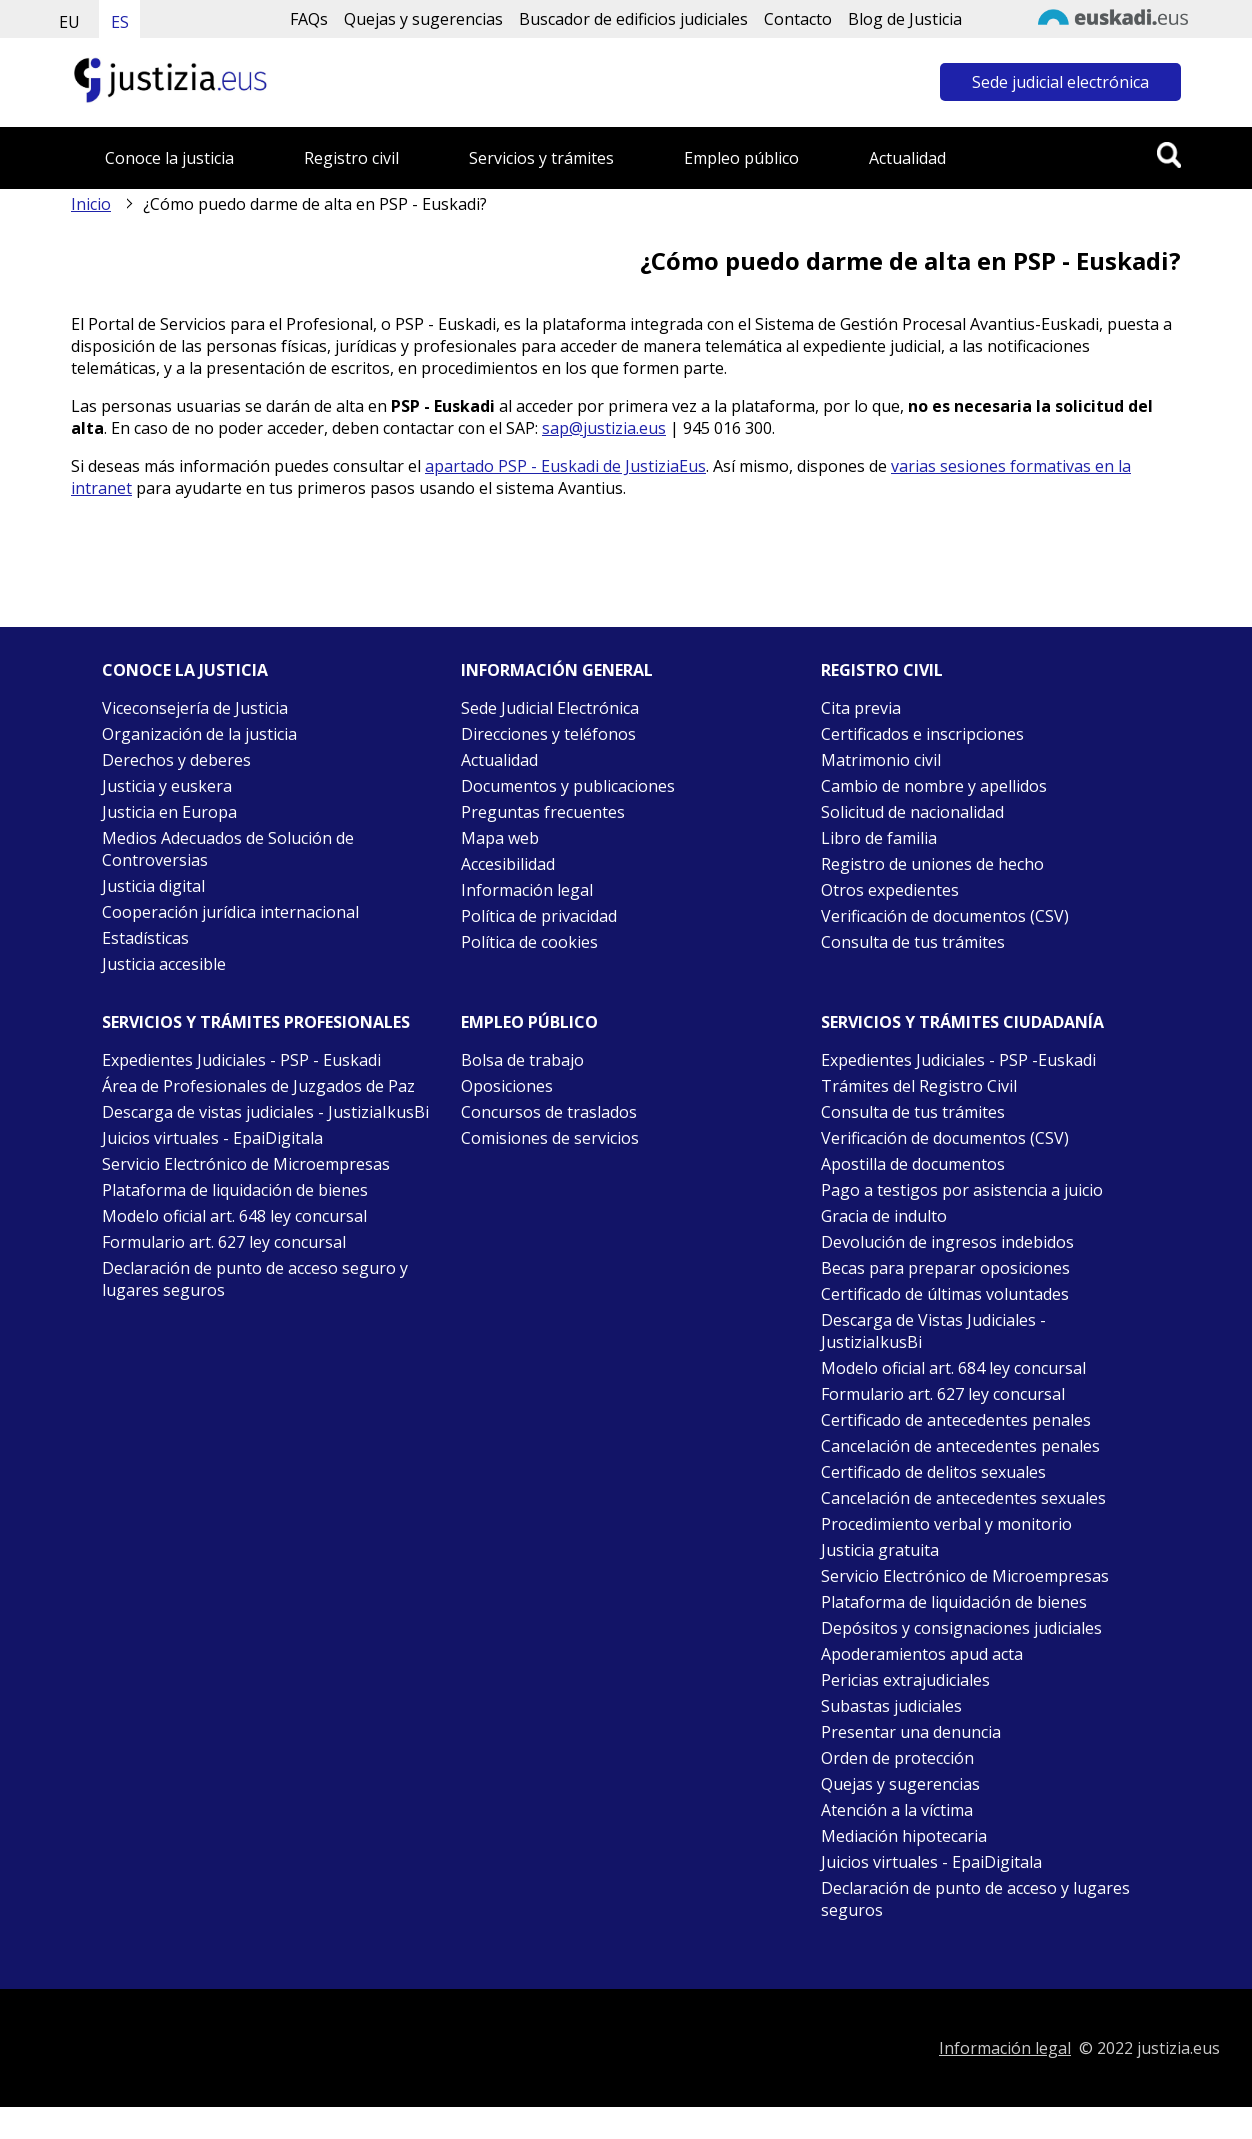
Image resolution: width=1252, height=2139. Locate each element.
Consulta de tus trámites (913, 942)
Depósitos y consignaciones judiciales (961, 1628)
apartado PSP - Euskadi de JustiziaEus (565, 466)
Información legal (527, 890)
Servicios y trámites (541, 158)
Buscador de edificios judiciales (633, 19)
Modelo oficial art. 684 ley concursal (953, 1368)
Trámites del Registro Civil (919, 1086)
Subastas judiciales (891, 1706)
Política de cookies (529, 942)
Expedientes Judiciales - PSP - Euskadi (241, 1060)
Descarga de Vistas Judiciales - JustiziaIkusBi (933, 1331)
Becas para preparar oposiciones (945, 1268)
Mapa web (500, 838)
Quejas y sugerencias (423, 19)
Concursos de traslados (549, 1112)
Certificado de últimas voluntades (945, 1294)
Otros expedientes (890, 890)
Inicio (91, 204)
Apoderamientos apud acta (922, 1654)
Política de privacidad (539, 916)
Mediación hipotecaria (904, 1836)
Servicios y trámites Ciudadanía (962, 1022)
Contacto (798, 19)
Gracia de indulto (884, 1216)
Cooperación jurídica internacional (230, 912)
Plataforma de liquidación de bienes (235, 1190)
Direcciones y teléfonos (548, 734)
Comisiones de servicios (550, 1138)
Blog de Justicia (905, 19)
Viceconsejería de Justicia (195, 708)
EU (69, 22)
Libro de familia (879, 838)
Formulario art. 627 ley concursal (224, 1242)
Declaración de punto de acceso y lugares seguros (975, 1899)
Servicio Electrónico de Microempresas (246, 1164)
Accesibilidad (508, 864)
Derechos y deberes (176, 760)
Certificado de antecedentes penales (956, 1420)
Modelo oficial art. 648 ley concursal (234, 1216)
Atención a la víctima (897, 1810)
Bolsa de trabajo (522, 1060)
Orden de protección (897, 1758)
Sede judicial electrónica (1060, 82)
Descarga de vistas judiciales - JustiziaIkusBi (265, 1112)
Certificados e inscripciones (922, 734)
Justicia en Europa (169, 812)
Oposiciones (507, 1086)
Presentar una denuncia (911, 1732)
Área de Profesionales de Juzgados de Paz (258, 1086)
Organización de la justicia (199, 734)
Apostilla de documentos (913, 1164)
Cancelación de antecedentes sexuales (963, 1498)
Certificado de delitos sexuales (933, 1472)
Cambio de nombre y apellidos (934, 786)
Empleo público (741, 158)
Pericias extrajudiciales (905, 1680)
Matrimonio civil (881, 760)
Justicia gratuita (880, 1550)
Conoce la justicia (169, 158)
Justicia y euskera (167, 786)
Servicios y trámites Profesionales (256, 1022)
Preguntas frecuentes (543, 812)
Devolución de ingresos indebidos (947, 1242)
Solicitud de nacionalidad (912, 812)
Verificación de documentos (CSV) (945, 916)
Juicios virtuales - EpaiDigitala (212, 1138)
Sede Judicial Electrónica (550, 708)
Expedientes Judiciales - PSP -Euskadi (958, 1060)
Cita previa (861, 708)
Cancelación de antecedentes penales (960, 1446)
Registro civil (351, 158)
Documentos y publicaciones (568, 786)
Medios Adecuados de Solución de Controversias (228, 849)
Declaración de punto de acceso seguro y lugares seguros (255, 1279)
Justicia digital (153, 886)
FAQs (309, 19)
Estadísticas (145, 938)
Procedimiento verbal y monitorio (946, 1524)
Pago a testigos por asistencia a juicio (962, 1190)
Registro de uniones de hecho (932, 864)
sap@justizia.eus (604, 428)
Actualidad (907, 158)
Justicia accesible (164, 964)
